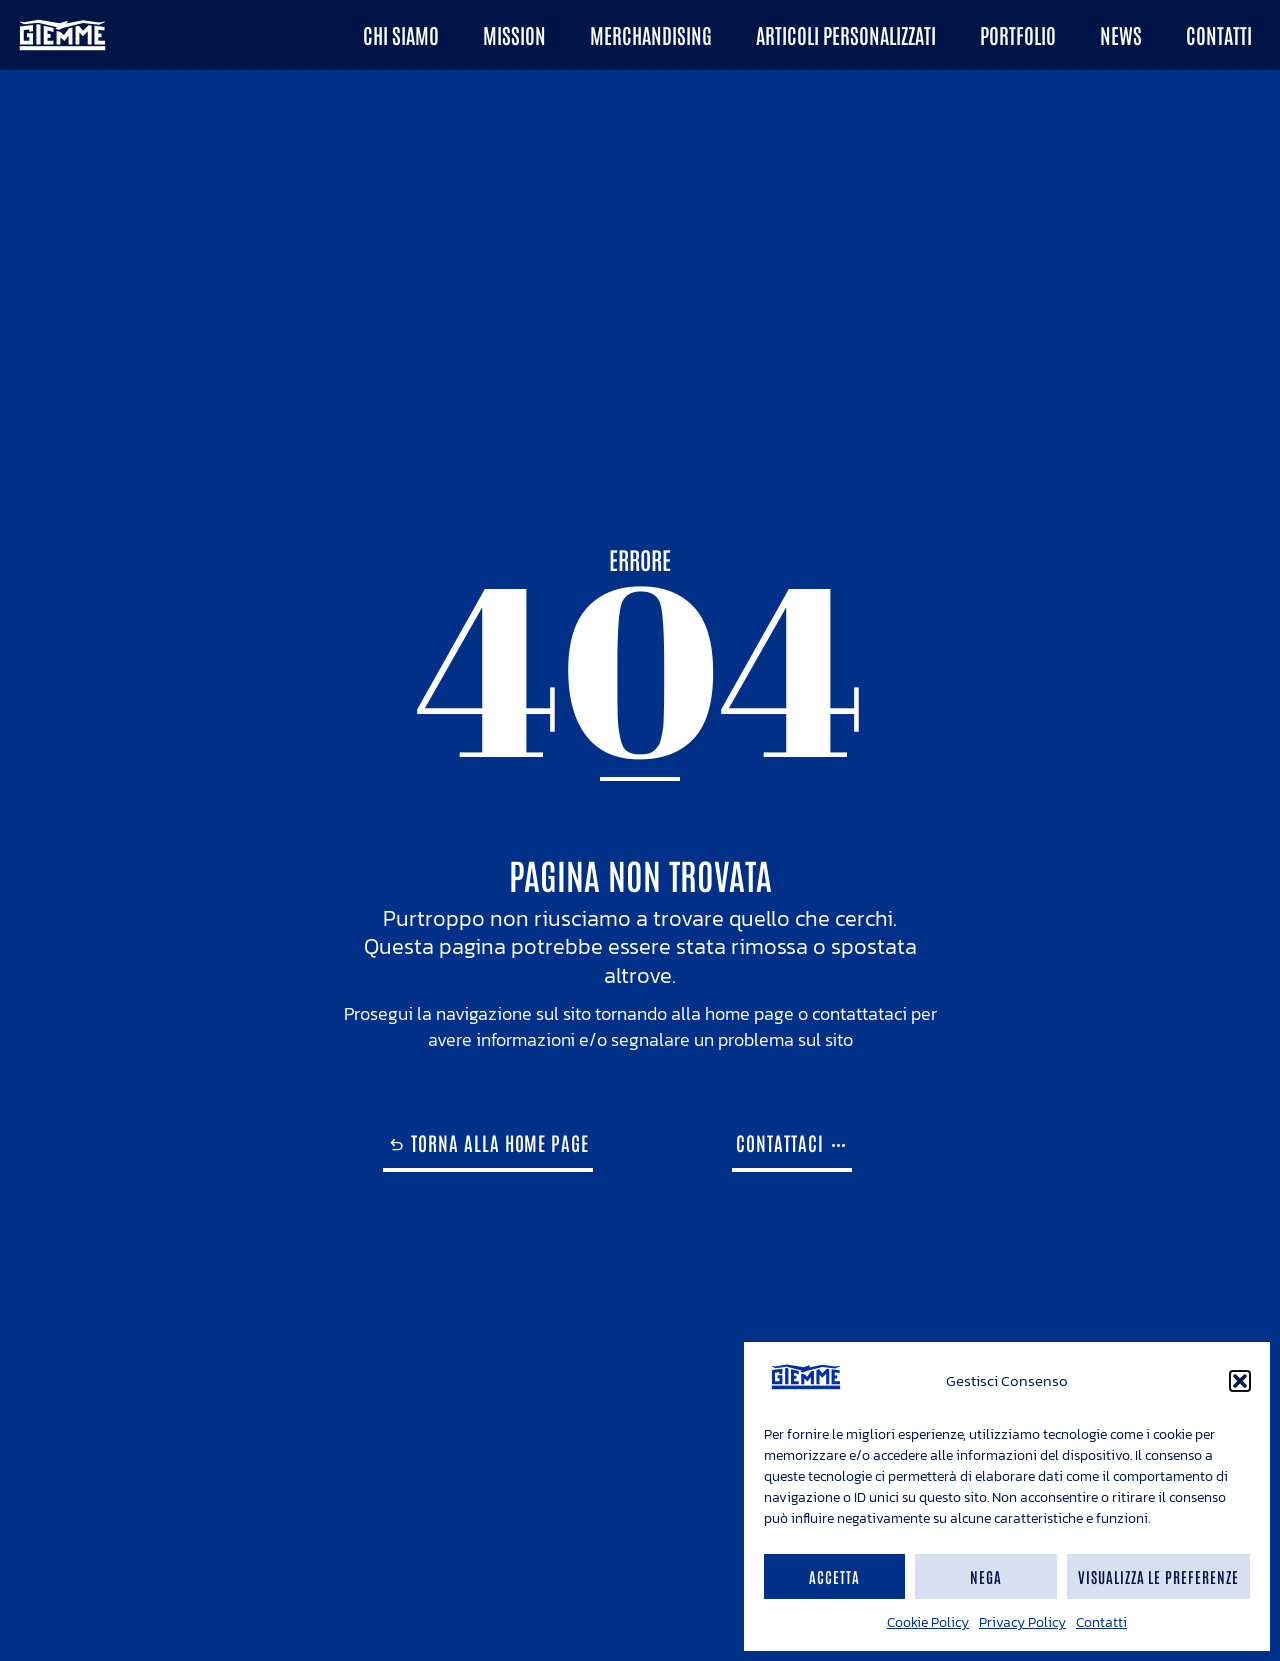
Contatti (1101, 1622)
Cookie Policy (928, 1622)
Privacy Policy (1022, 1622)
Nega (986, 1576)
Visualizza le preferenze (1158, 1576)
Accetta (834, 1576)
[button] (1240, 1381)
